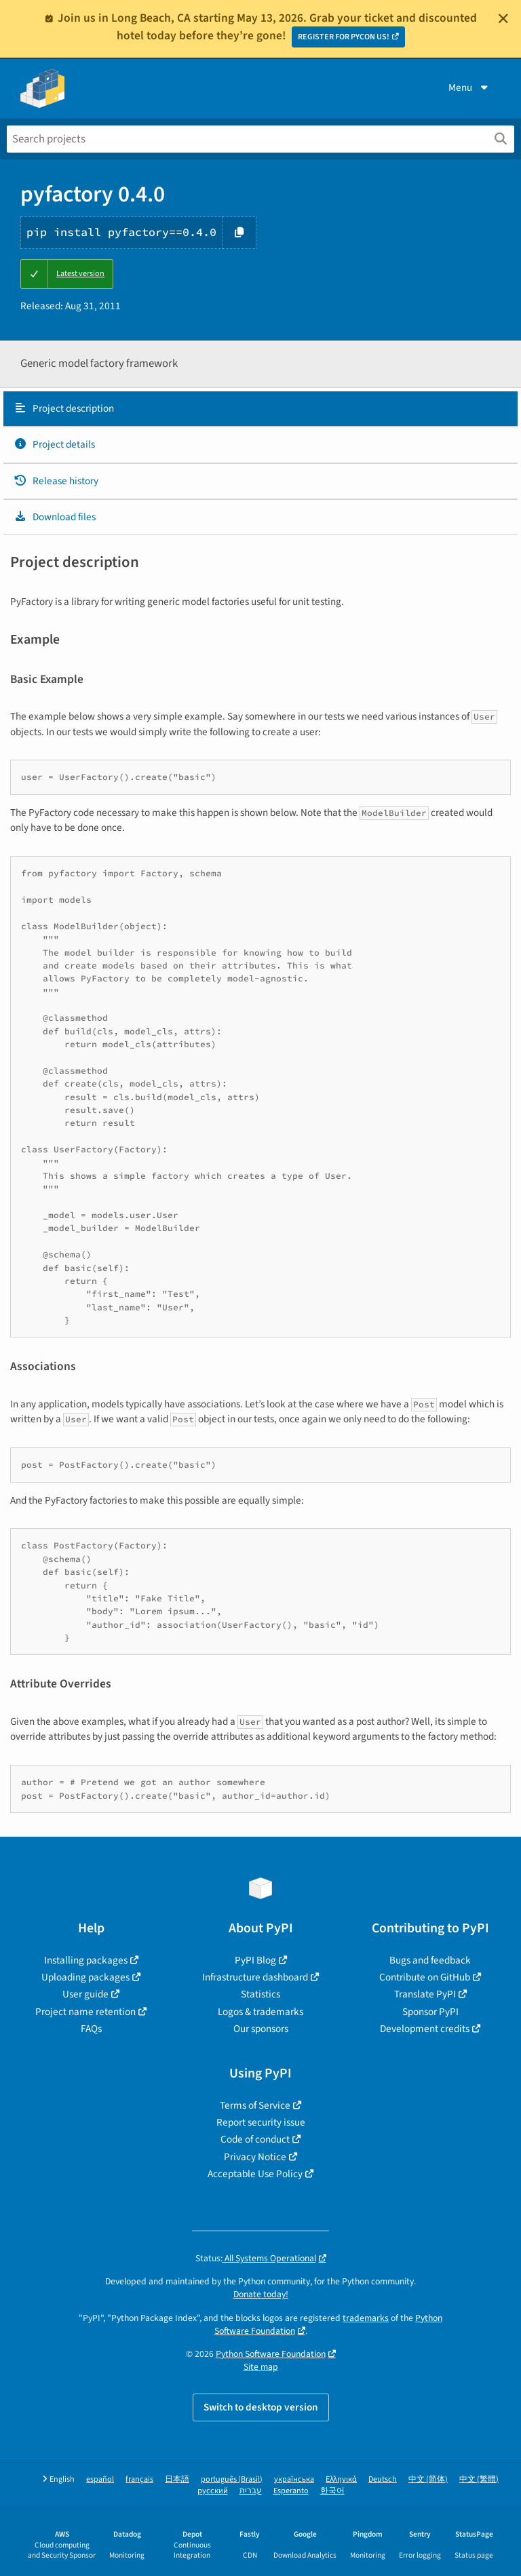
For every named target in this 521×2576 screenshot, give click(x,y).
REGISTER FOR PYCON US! (343, 37)
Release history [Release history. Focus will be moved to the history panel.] (56, 480)
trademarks (366, 2317)
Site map (261, 2366)
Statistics (260, 1994)
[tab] (260, 409)
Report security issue (260, 2122)
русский (212, 2491)
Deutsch (382, 2479)
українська (294, 2479)
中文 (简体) (428, 2479)
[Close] (503, 18)
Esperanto (291, 2491)
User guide (85, 1994)
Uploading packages (85, 1977)
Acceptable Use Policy (255, 2173)
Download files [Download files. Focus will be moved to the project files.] (55, 516)
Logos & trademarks (260, 2011)
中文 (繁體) (479, 2479)
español (100, 2479)
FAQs (91, 2028)
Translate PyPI (425, 1994)
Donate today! (260, 2294)
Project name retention (85, 2011)
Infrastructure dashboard (255, 1977)
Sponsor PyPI (430, 2011)
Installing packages (86, 1960)
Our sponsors (260, 2028)
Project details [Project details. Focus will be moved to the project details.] (54, 444)
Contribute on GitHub (424, 1977)
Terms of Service (255, 2105)
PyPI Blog (255, 1960)
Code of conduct (255, 2139)
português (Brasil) (232, 2479)
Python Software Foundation (271, 2353)
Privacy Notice (255, 2156)
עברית (250, 2491)
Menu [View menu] (469, 87)
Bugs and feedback (430, 1960)
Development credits (424, 2028)
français (139, 2479)
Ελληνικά (341, 2479)
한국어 (332, 2491)
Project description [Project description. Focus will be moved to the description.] (64, 408)
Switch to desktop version (261, 2407)
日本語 (177, 2479)
